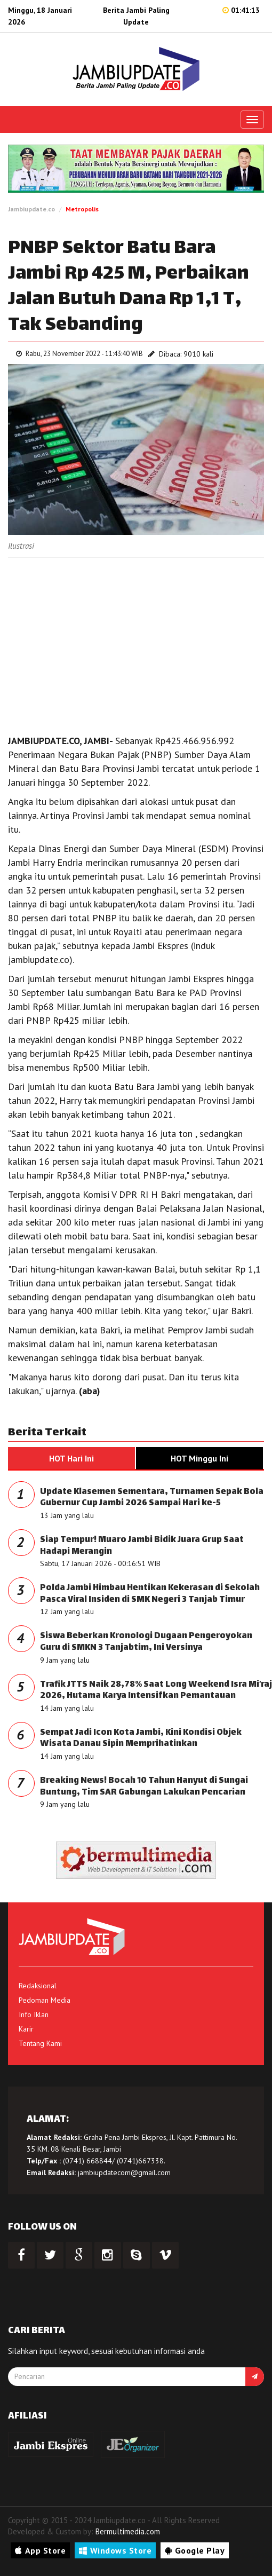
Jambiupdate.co (31, 209)
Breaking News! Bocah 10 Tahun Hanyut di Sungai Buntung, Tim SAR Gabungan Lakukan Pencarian (144, 1786)
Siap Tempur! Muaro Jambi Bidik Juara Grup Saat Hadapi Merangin (142, 1546)
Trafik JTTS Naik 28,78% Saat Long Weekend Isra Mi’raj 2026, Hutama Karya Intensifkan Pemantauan (156, 1690)
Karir (26, 2029)
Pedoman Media (44, 2000)
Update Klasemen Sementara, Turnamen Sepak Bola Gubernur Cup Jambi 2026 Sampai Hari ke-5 (151, 1498)
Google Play (195, 2550)
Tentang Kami (40, 2043)
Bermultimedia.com (127, 2531)
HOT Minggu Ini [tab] (199, 1458)
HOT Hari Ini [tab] (71, 1458)
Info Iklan (34, 2014)
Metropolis (82, 209)
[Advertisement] (136, 643)
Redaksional (38, 1985)
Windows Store (115, 2550)
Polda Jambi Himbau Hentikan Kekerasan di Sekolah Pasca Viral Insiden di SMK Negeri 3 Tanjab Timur (150, 1594)
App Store (40, 2550)
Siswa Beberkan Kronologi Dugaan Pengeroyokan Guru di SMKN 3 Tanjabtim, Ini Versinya (146, 1642)
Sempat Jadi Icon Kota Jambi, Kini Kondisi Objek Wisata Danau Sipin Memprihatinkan (141, 1738)
